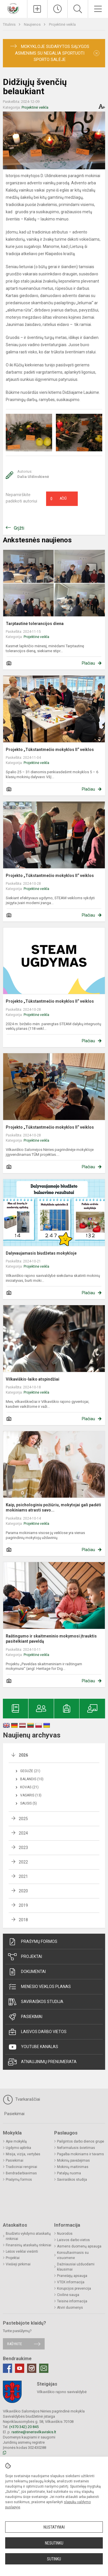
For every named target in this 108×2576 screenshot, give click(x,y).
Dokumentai (27, 1971)
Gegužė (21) (30, 1771)
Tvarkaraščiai (21, 2099)
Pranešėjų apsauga (72, 2276)
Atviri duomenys (70, 2308)
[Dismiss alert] (96, 53)
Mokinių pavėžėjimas (73, 2160)
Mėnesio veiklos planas (39, 1986)
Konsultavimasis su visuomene (73, 2255)
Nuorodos (65, 2234)
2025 (23, 1818)
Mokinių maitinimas (72, 2167)
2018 (23, 1919)
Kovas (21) (29, 1787)
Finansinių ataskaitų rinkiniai (28, 2245)
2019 (23, 1905)
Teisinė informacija (72, 2301)
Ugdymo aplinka (18, 2148)
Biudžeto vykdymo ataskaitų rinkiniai (28, 2236)
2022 (23, 1862)
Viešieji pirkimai (18, 2264)
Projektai (25, 1956)
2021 (23, 1876)
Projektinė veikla (62, 24)
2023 (23, 1847)
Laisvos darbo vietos (37, 2031)
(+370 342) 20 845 (24, 2427)
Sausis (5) (28, 1803)
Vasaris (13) (30, 1795)
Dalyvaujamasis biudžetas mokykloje (41, 1253)
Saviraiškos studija (35, 2001)
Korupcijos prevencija (74, 2288)
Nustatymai (54, 2527)
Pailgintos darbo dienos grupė (80, 2141)
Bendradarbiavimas (21, 2173)
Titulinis (9, 24)
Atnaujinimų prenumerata (42, 2061)
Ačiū (58, 499)
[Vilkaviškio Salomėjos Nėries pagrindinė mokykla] (13, 8)
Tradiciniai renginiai (21, 2167)
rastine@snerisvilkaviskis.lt (34, 2432)
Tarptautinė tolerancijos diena (35, 623)
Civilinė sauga (68, 2295)
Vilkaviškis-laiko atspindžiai (32, 1379)
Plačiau (88, 663)
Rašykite (14, 2344)
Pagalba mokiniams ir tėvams (80, 2154)
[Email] (43, 2368)
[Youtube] (19, 2368)
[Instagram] (31, 2368)
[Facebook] (7, 2368)
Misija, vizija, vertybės (23, 2154)
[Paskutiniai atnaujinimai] (57, 9)
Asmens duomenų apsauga (79, 2246)
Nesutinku (54, 2543)
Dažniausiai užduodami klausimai (75, 2266)
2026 (23, 1755)
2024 (23, 1833)
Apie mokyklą (16, 2141)
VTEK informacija (70, 2282)
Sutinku (54, 2559)
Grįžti (19, 528)
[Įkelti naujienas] (37, 9)
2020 (23, 1891)
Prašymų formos (32, 1941)
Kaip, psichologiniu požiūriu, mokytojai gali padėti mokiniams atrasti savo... (53, 1507)
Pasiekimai (25, 2016)
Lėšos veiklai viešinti (22, 2251)
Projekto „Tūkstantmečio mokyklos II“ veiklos (50, 749)
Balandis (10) (31, 1779)
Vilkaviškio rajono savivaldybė (62, 2392)
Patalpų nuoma (69, 2173)
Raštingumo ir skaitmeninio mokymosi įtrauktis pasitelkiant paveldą (51, 1639)
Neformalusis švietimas (76, 2148)
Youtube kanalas (33, 2046)
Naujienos (32, 24)
